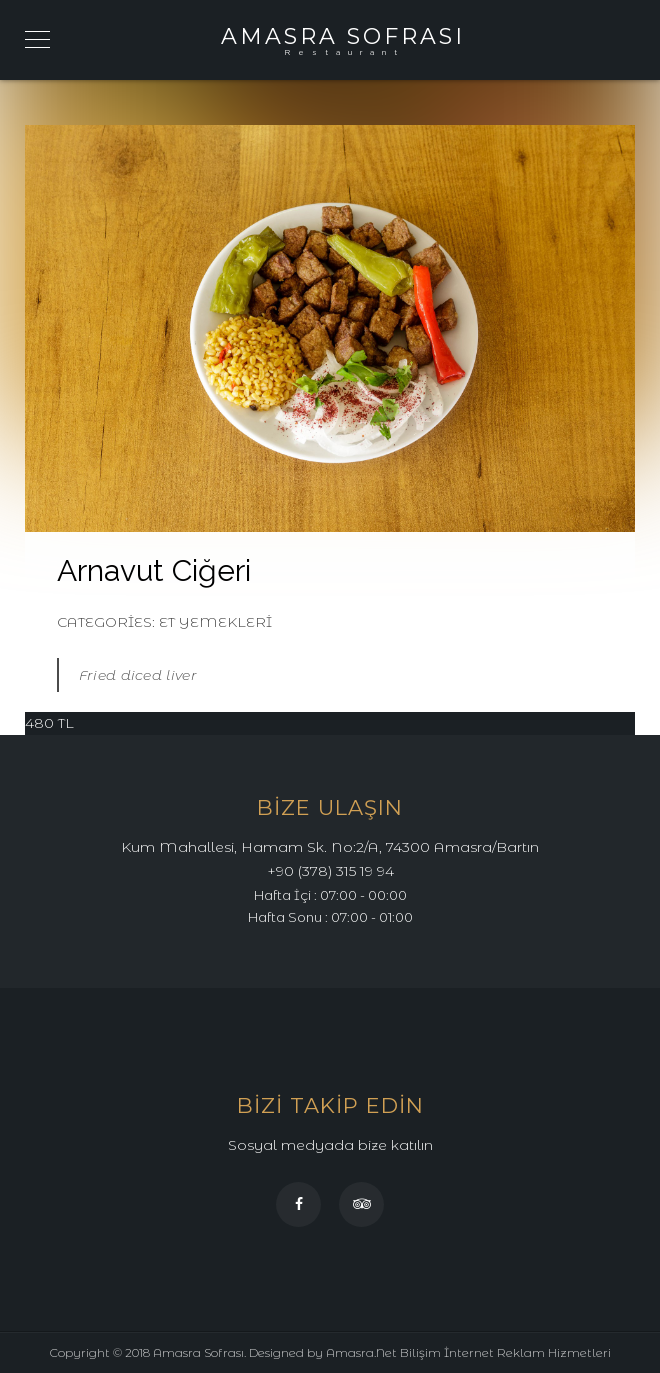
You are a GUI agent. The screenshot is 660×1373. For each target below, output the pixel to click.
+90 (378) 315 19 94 (330, 871)
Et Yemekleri (215, 622)
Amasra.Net (361, 1352)
